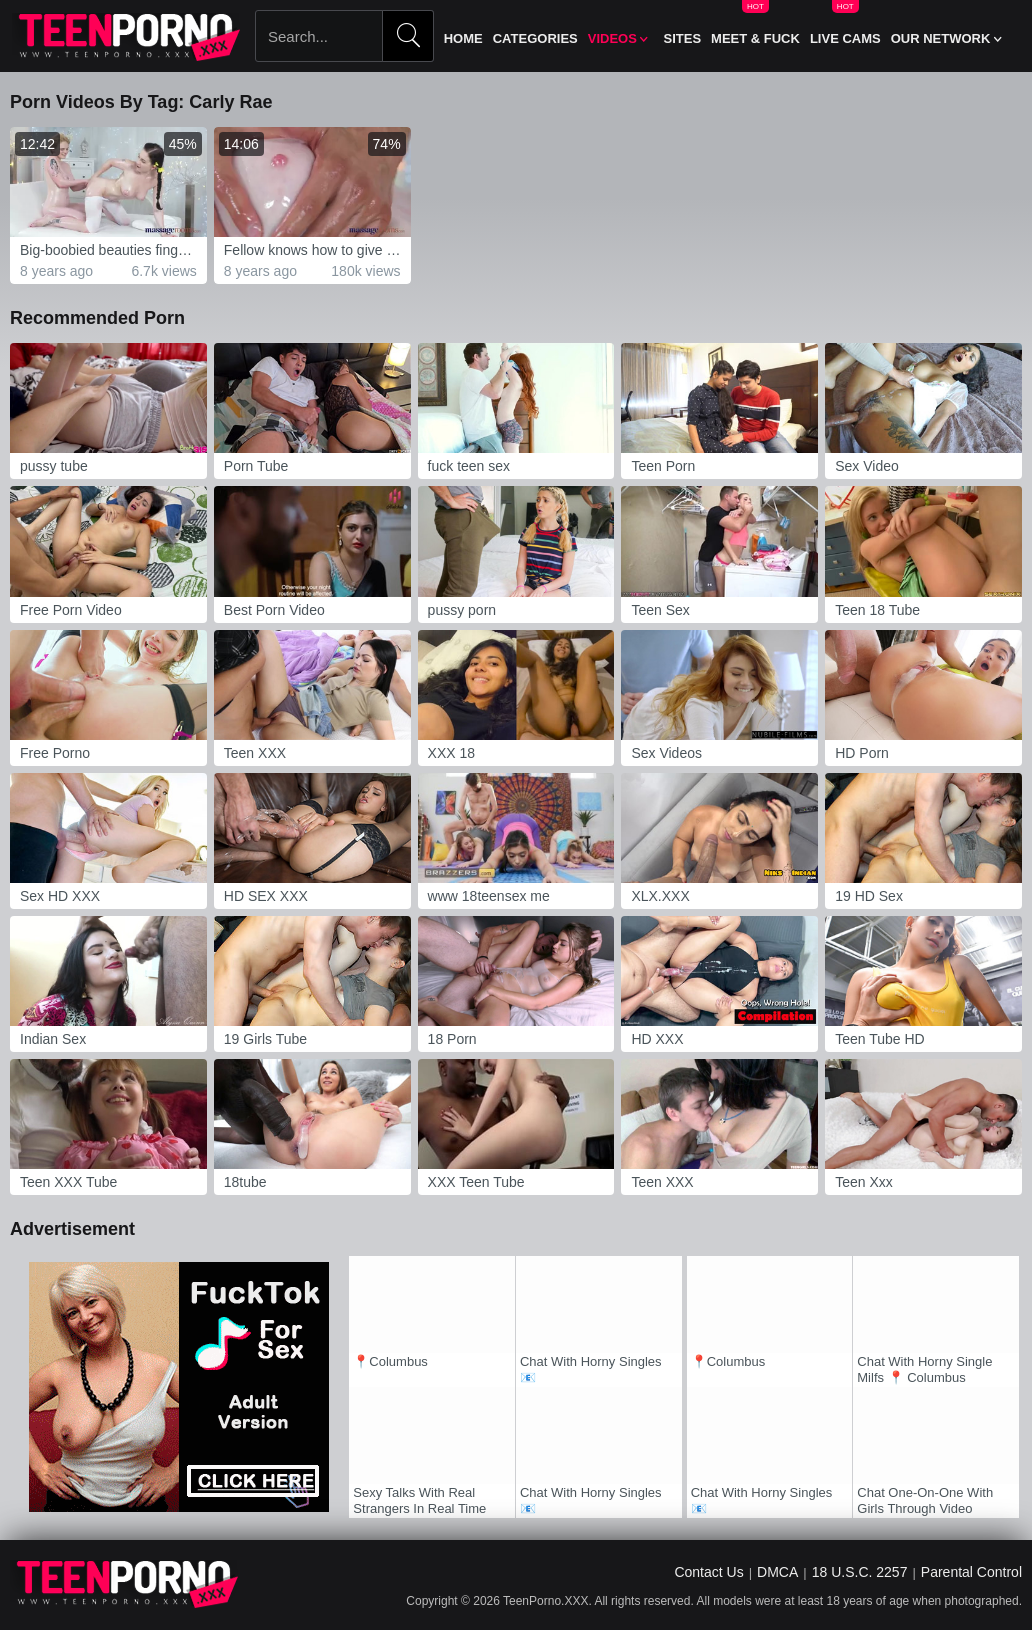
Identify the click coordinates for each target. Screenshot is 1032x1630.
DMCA (777, 1572)
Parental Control (971, 1572)
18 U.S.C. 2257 (860, 1572)
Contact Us (708, 1572)
